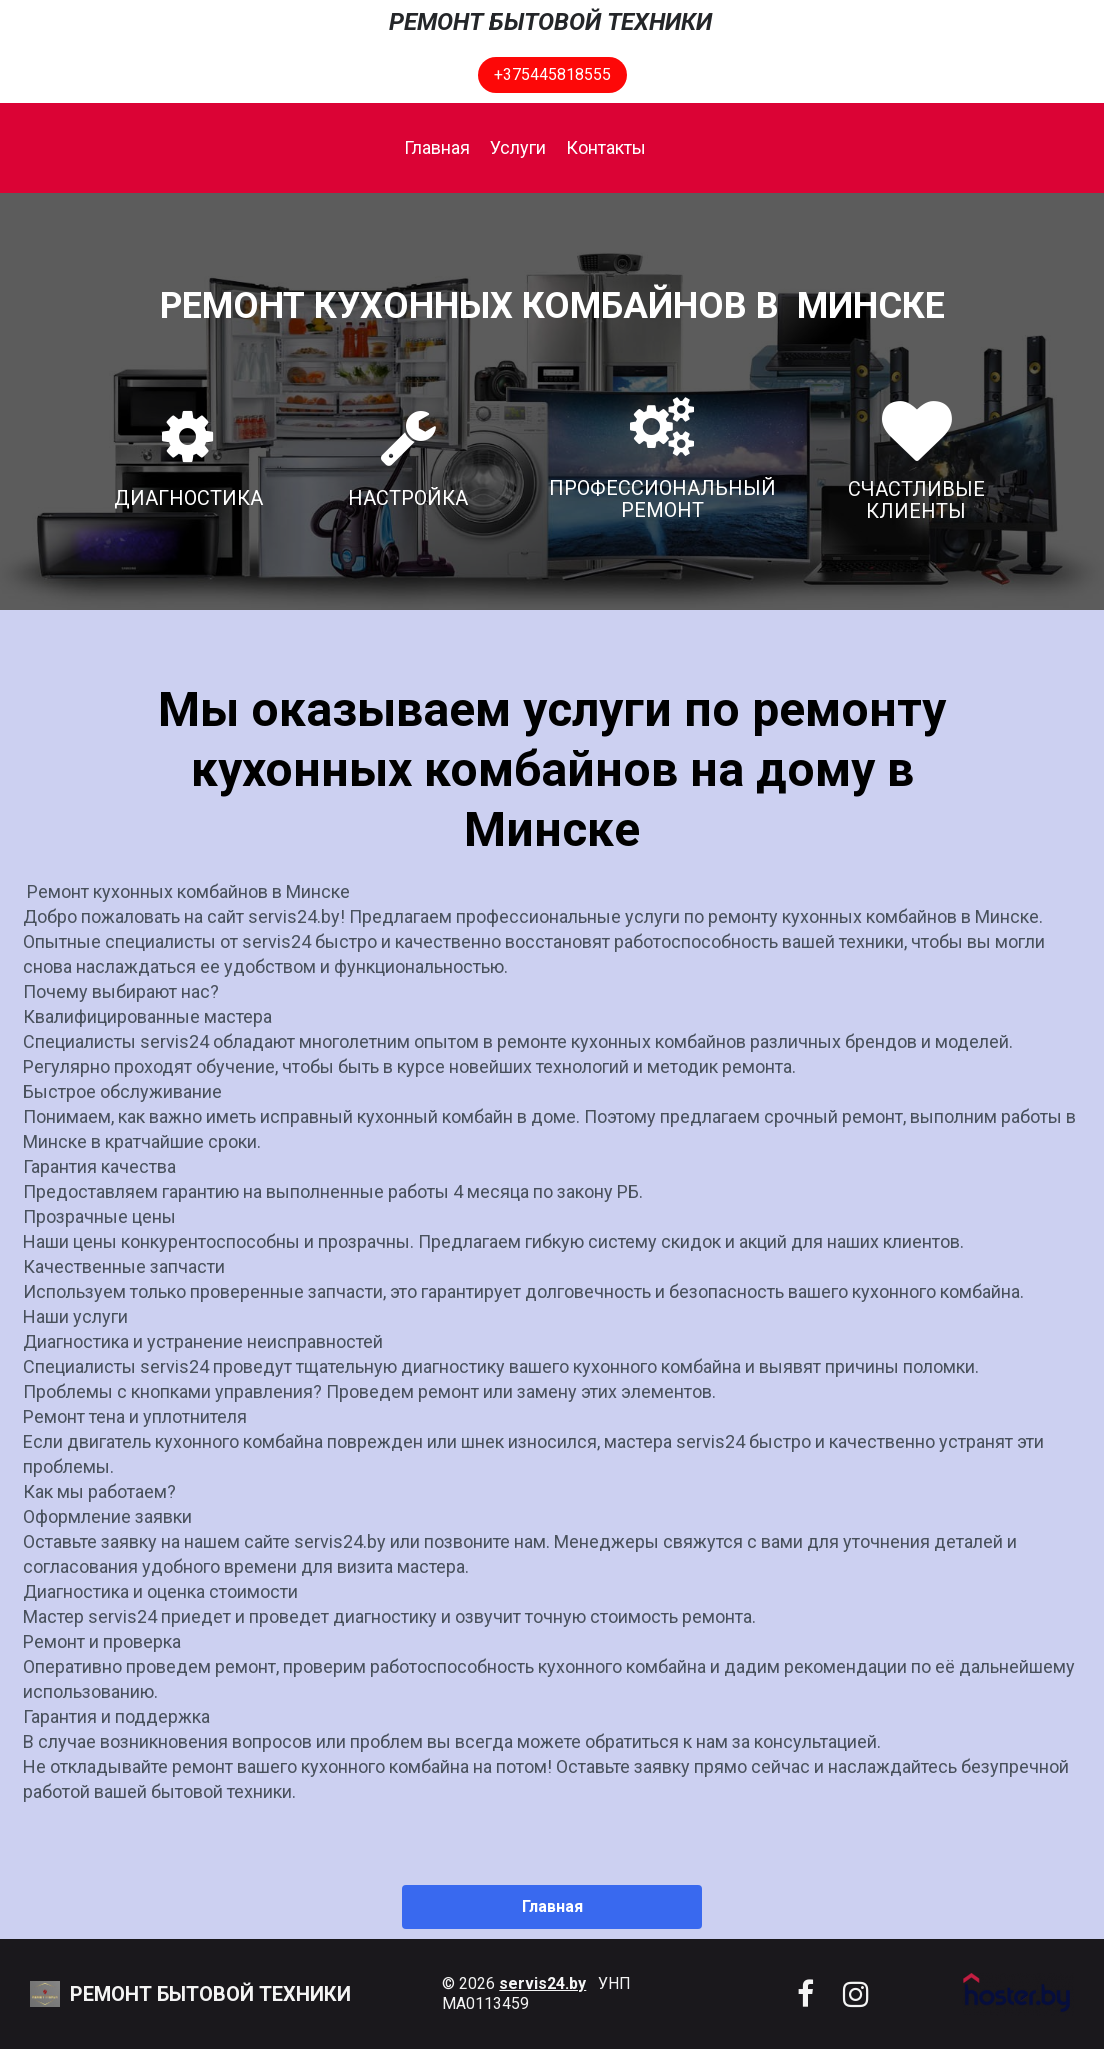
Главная (437, 147)
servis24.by (542, 1983)
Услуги (518, 147)
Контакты (606, 147)
